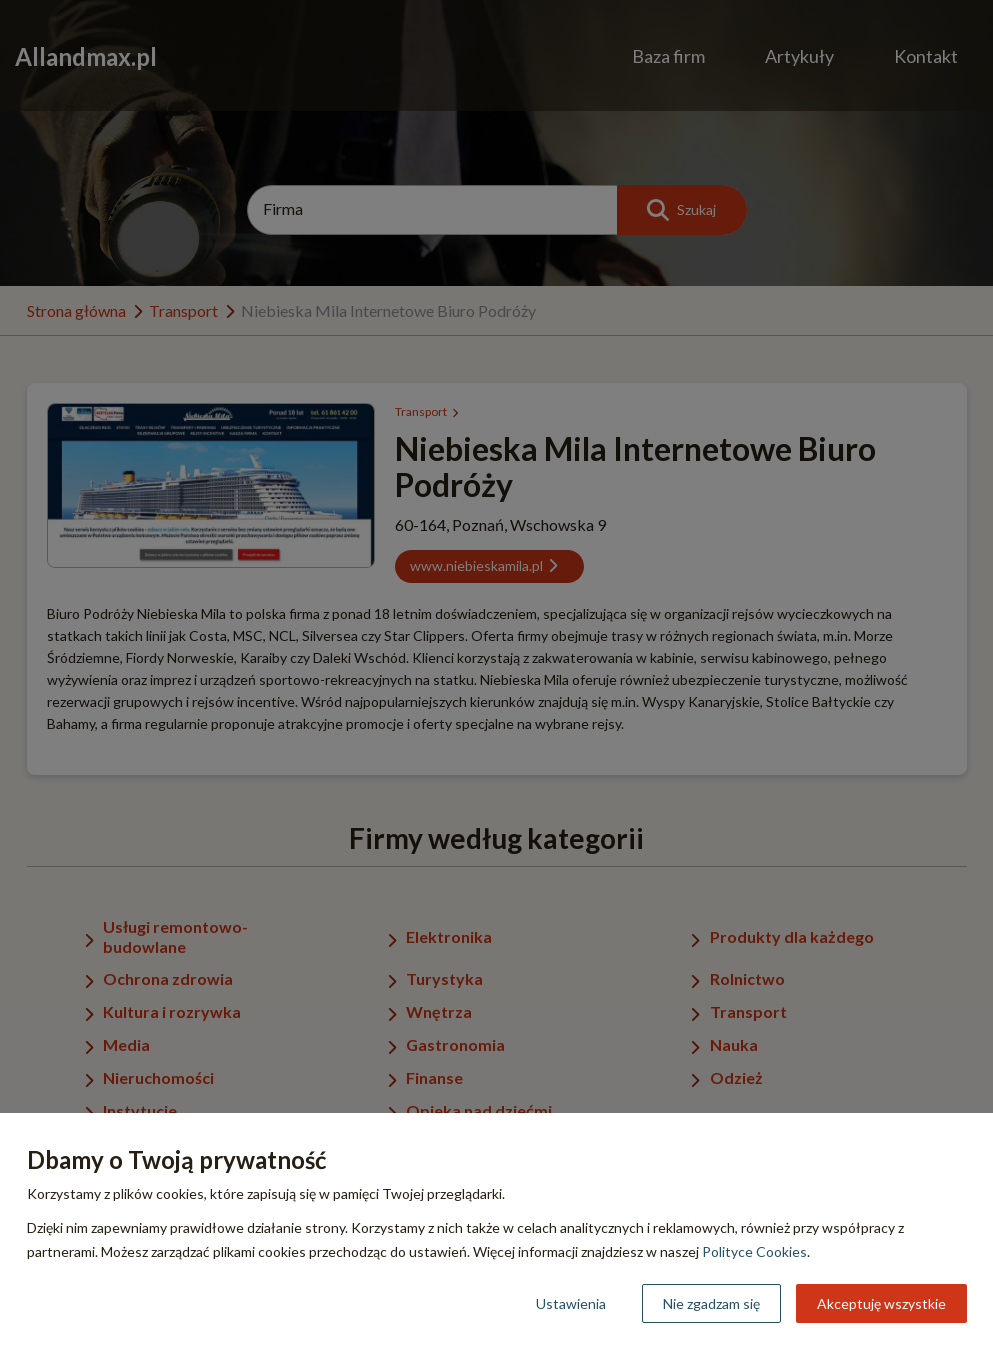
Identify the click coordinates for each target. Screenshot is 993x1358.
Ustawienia (571, 1303)
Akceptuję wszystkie (881, 1303)
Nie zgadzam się (711, 1303)
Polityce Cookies (754, 1251)
